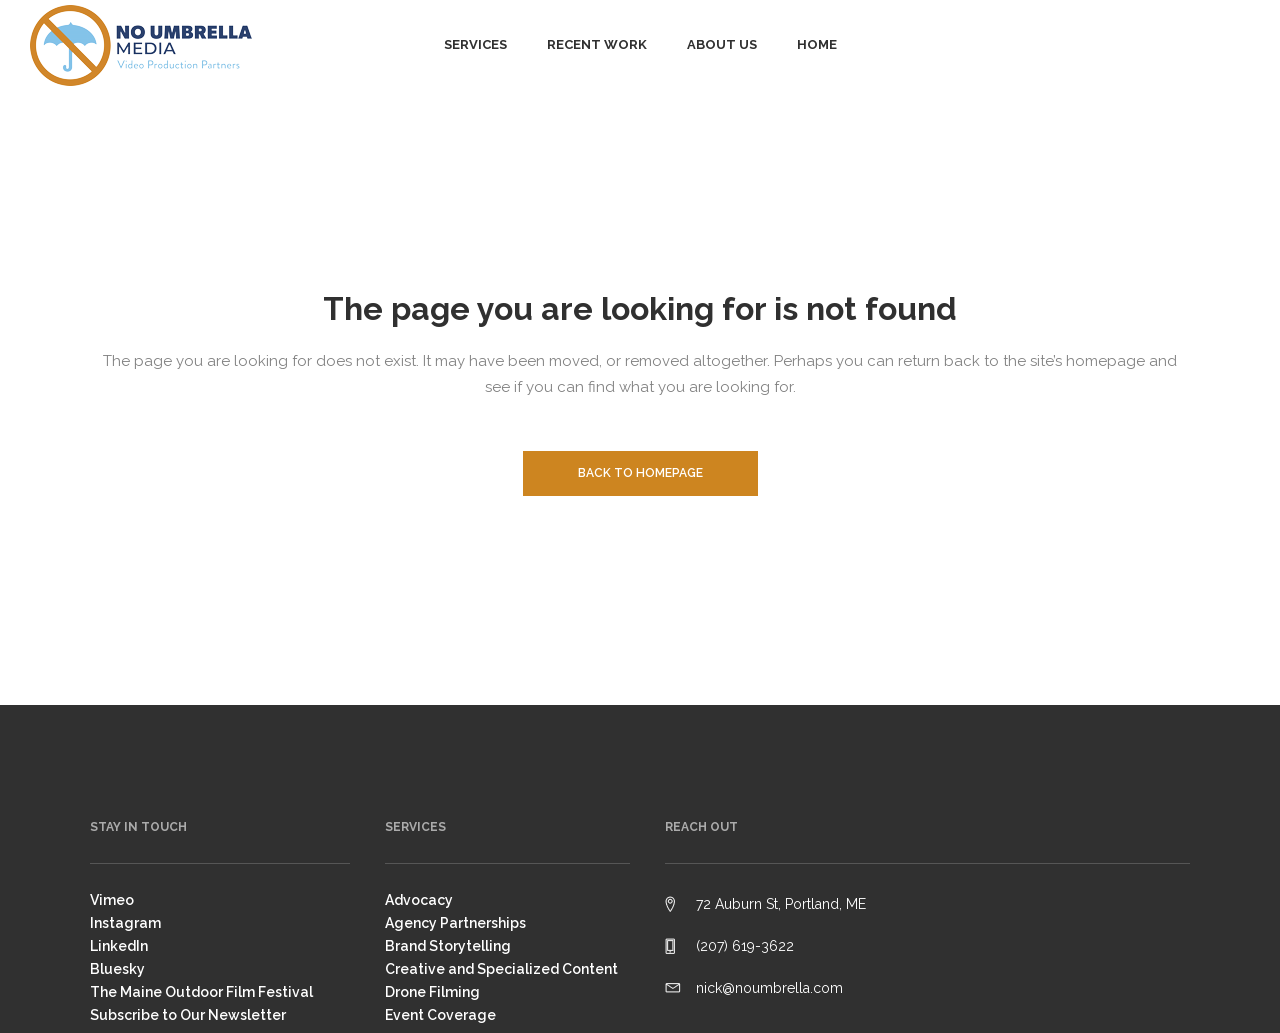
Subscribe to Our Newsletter (188, 1015)
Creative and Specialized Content (501, 969)
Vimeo (112, 900)
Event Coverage (440, 1015)
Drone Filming (432, 992)
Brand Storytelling (448, 946)
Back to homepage (640, 473)
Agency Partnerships (455, 923)
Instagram (125, 923)
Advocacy (419, 900)
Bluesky (117, 969)
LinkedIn (119, 946)
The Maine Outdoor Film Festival (201, 992)
